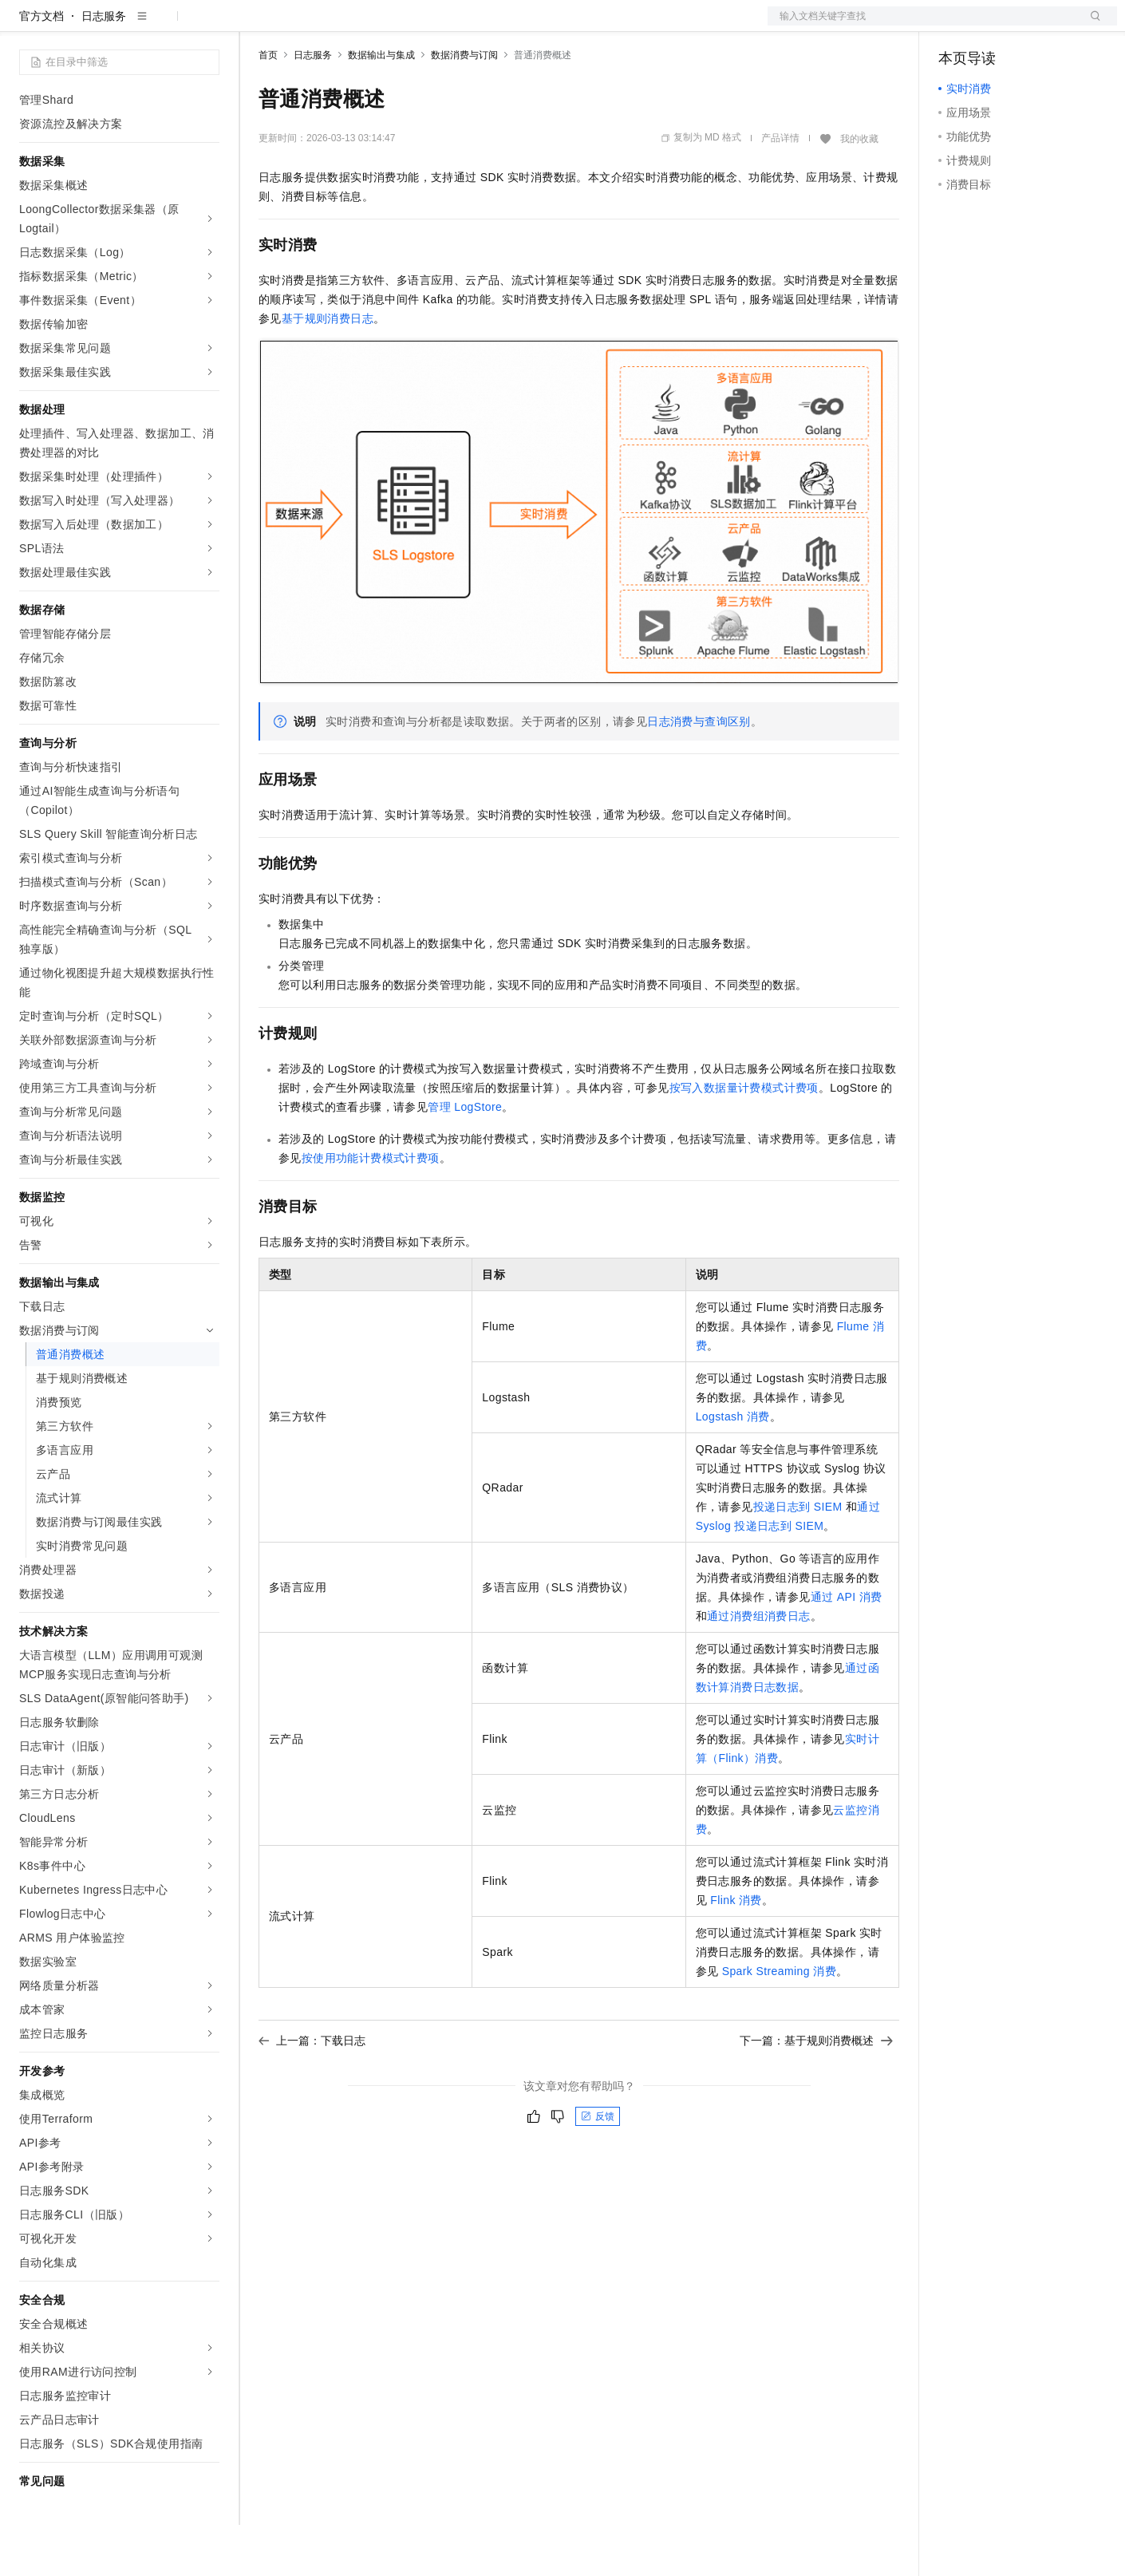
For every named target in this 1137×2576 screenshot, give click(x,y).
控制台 (994, 25)
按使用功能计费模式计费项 (371, 1209)
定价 (345, 25)
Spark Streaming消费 (779, 2022)
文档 (922, 25)
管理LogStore (465, 1158)
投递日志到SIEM (798, 1557)
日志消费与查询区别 (699, 772)
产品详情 (780, 189)
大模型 (163, 25)
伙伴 (432, 25)
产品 (207, 25)
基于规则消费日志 (327, 369)
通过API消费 (846, 1648)
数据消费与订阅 (464, 106)
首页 (268, 106)
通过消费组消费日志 (759, 1667)
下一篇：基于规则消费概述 (816, 2091)
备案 (955, 25)
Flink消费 (736, 1951)
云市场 (388, 25)
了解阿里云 (526, 25)
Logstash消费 (733, 1467)
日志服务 (103, 67)
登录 (1090, 25)
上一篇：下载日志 (312, 2091)
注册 (1032, 25)
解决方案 (257, 25)
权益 (306, 25)
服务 (471, 25)
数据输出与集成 (381, 106)
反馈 (597, 2167)
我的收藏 (859, 190)
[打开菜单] (25, 25)
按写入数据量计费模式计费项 (744, 1138)
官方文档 (41, 67)
